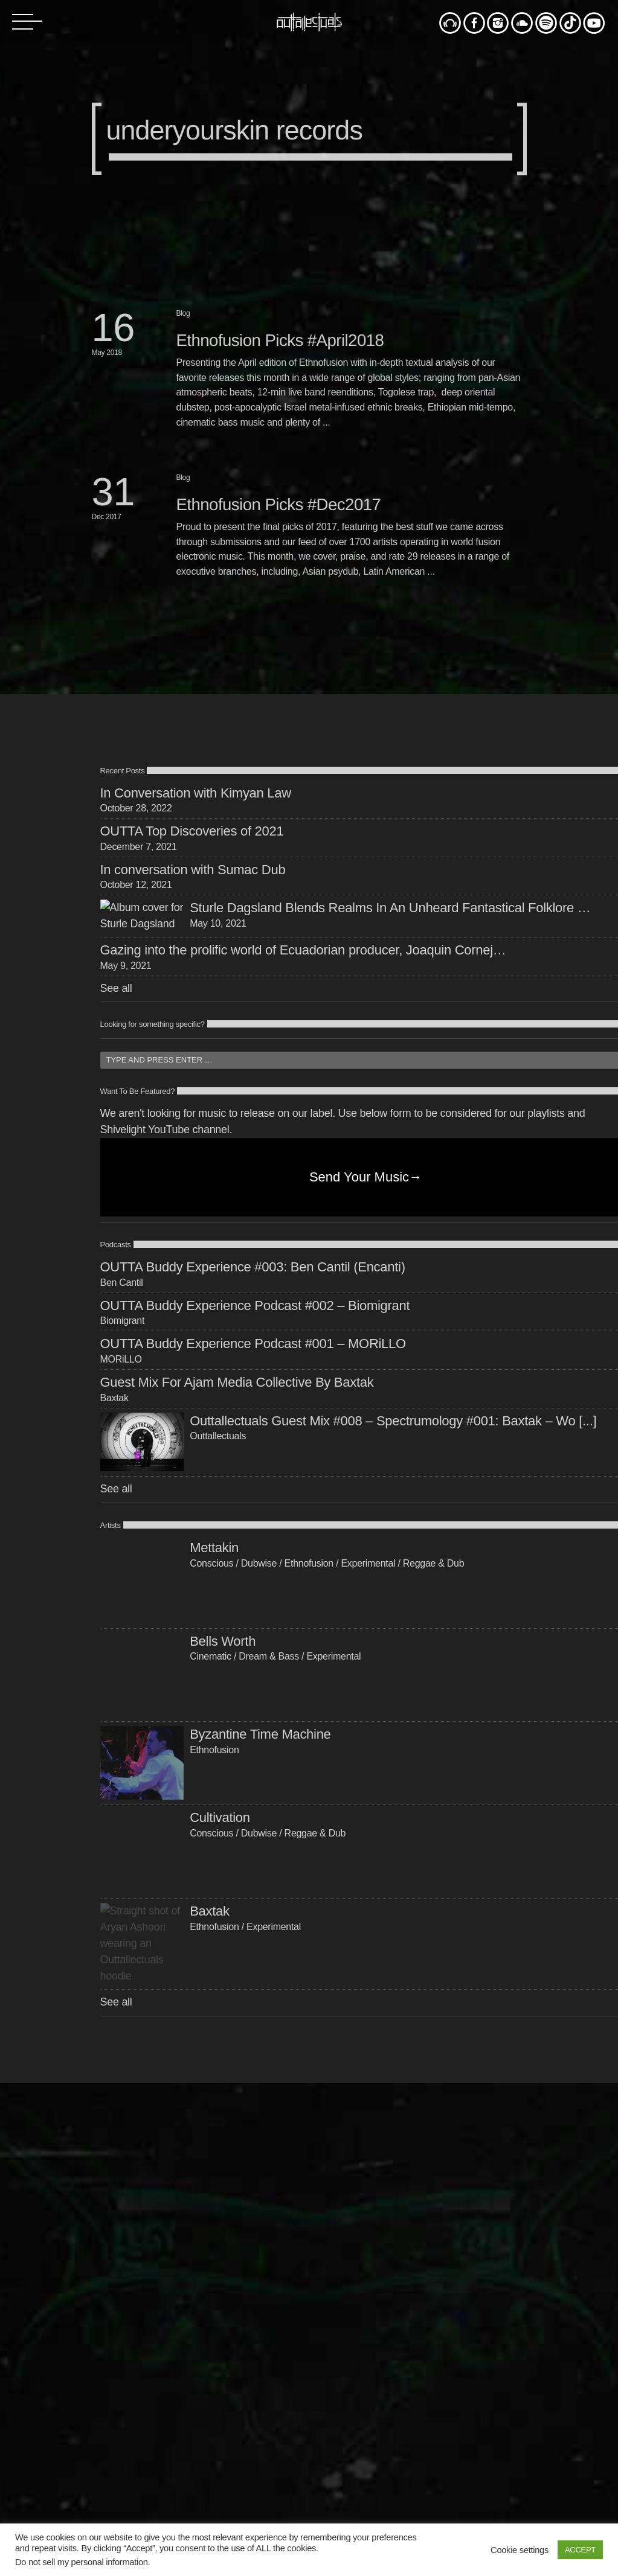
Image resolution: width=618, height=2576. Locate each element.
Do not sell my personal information (81, 2562)
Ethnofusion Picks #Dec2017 (278, 504)
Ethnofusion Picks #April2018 (280, 340)
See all (116, 1259)
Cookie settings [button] (520, 2550)
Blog (183, 313)
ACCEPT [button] (580, 2549)
